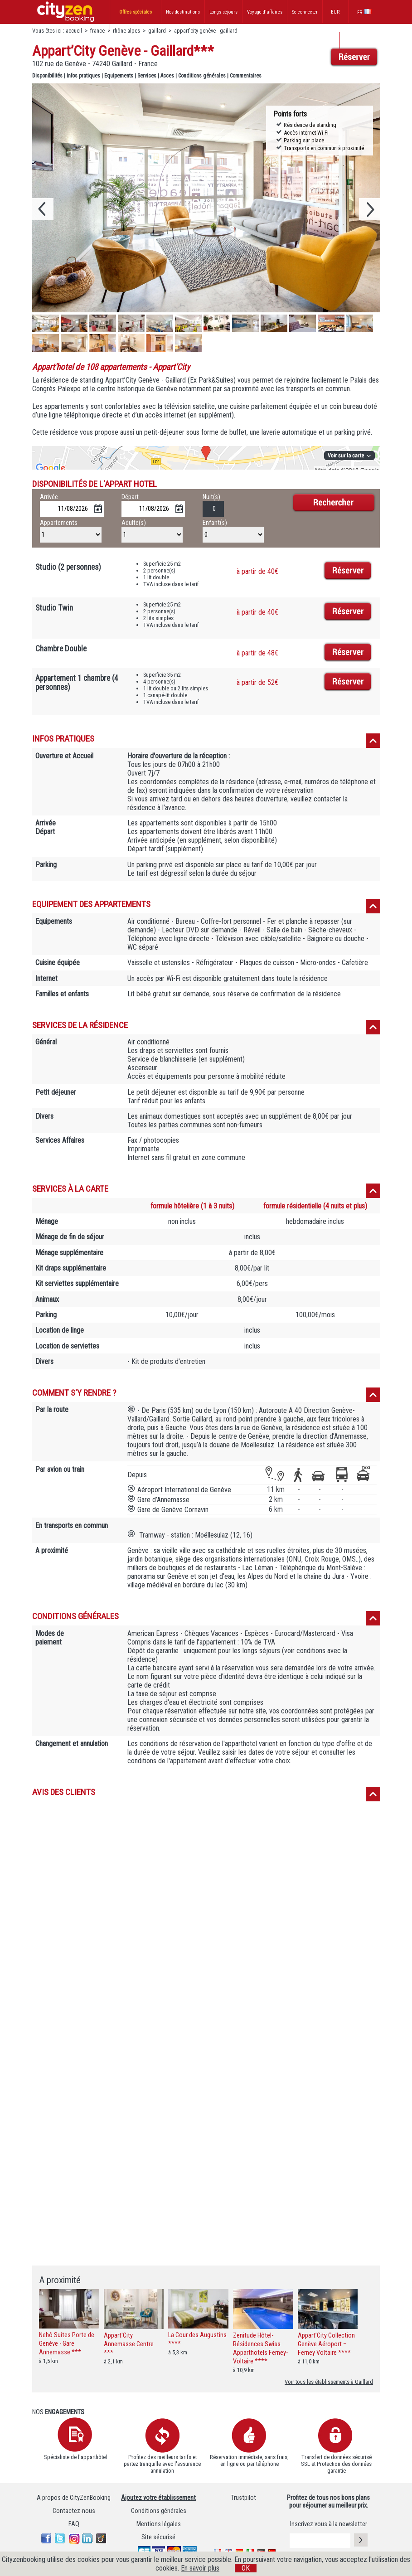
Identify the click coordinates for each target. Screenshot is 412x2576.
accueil (74, 30)
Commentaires (246, 76)
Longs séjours (223, 12)
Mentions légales (158, 2524)
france (97, 30)
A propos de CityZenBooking (74, 2498)
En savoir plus (200, 2568)
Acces (167, 76)
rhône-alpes (126, 30)
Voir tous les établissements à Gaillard (329, 2381)
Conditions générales (202, 76)
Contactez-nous (74, 2511)
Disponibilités (47, 76)
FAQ (73, 2524)
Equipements (118, 76)
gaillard (157, 30)
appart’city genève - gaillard (206, 30)
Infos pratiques (83, 76)
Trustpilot (243, 2498)
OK (246, 2568)
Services (146, 76)
